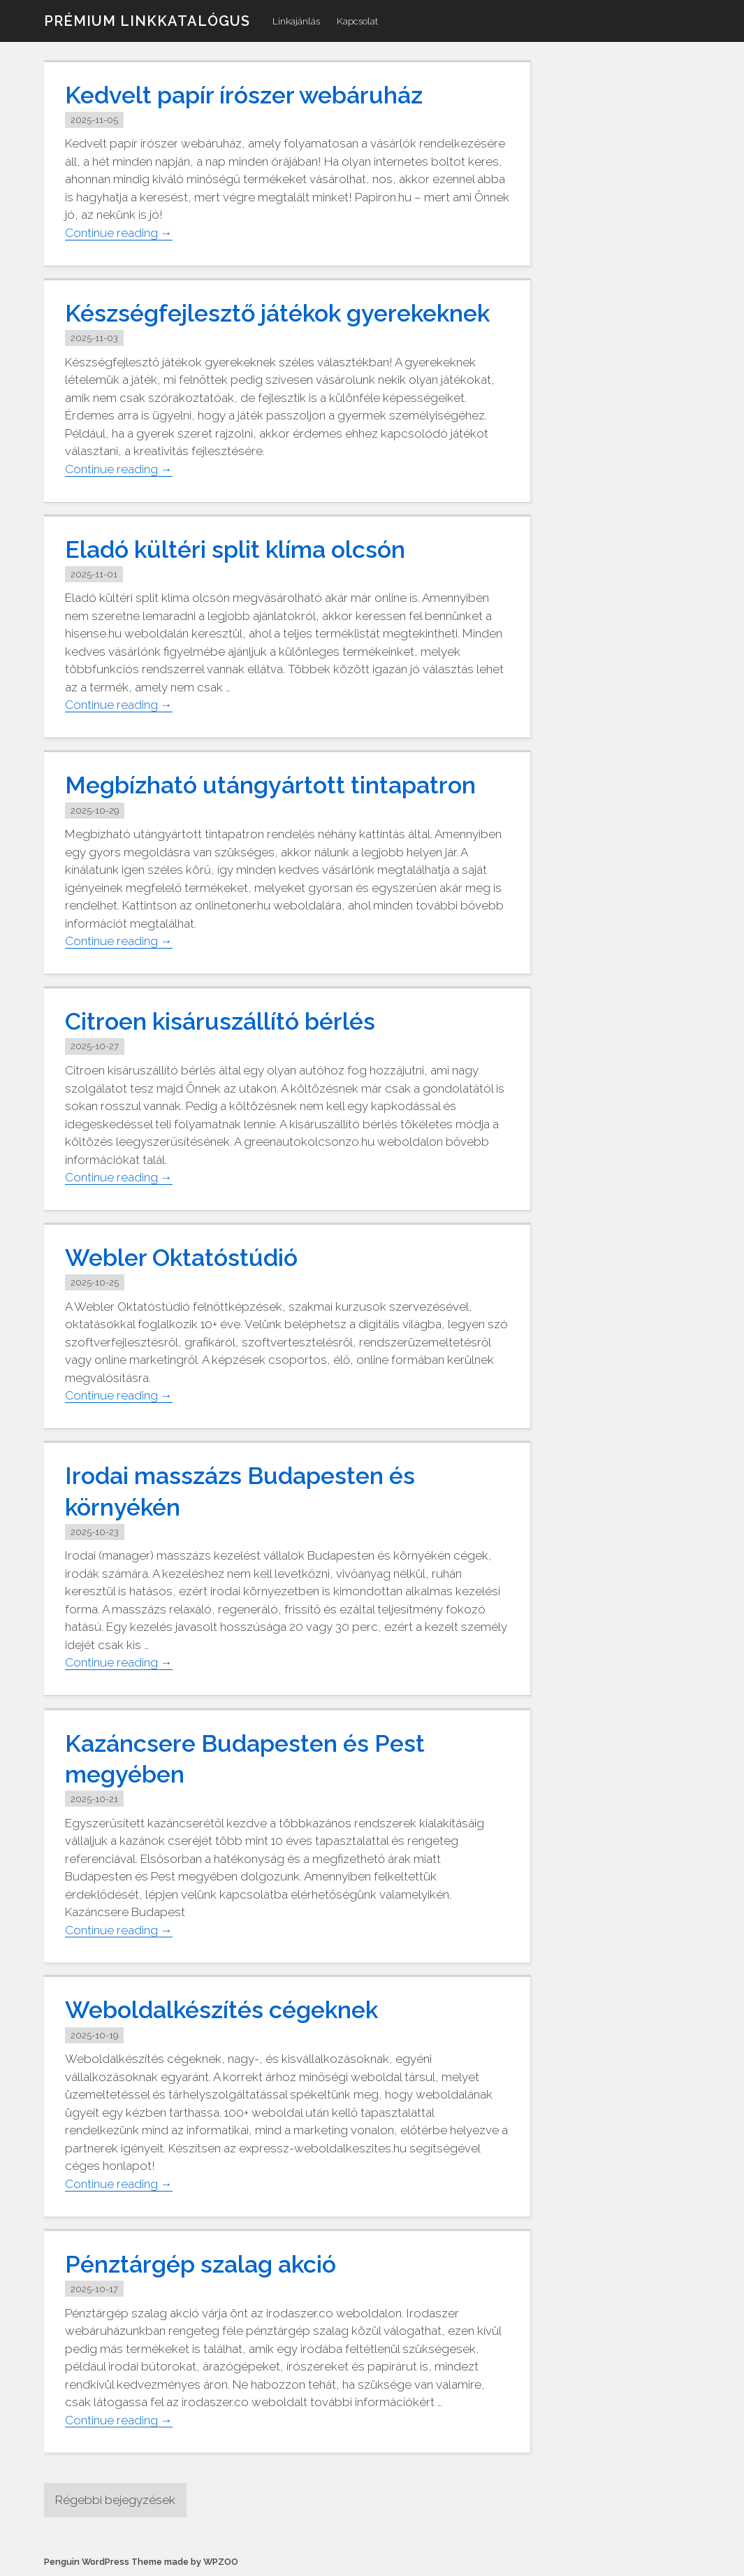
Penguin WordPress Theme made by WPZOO (141, 2561)
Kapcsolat (357, 21)
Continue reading (119, 233)
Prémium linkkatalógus (147, 21)
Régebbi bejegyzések (115, 2500)
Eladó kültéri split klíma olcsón (235, 549)
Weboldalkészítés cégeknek (221, 2010)
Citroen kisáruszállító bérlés (220, 1021)
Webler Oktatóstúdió (181, 1258)
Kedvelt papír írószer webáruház (244, 95)
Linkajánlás (296, 21)
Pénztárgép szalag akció (200, 2264)
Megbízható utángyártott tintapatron (270, 786)
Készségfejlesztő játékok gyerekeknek (277, 313)
